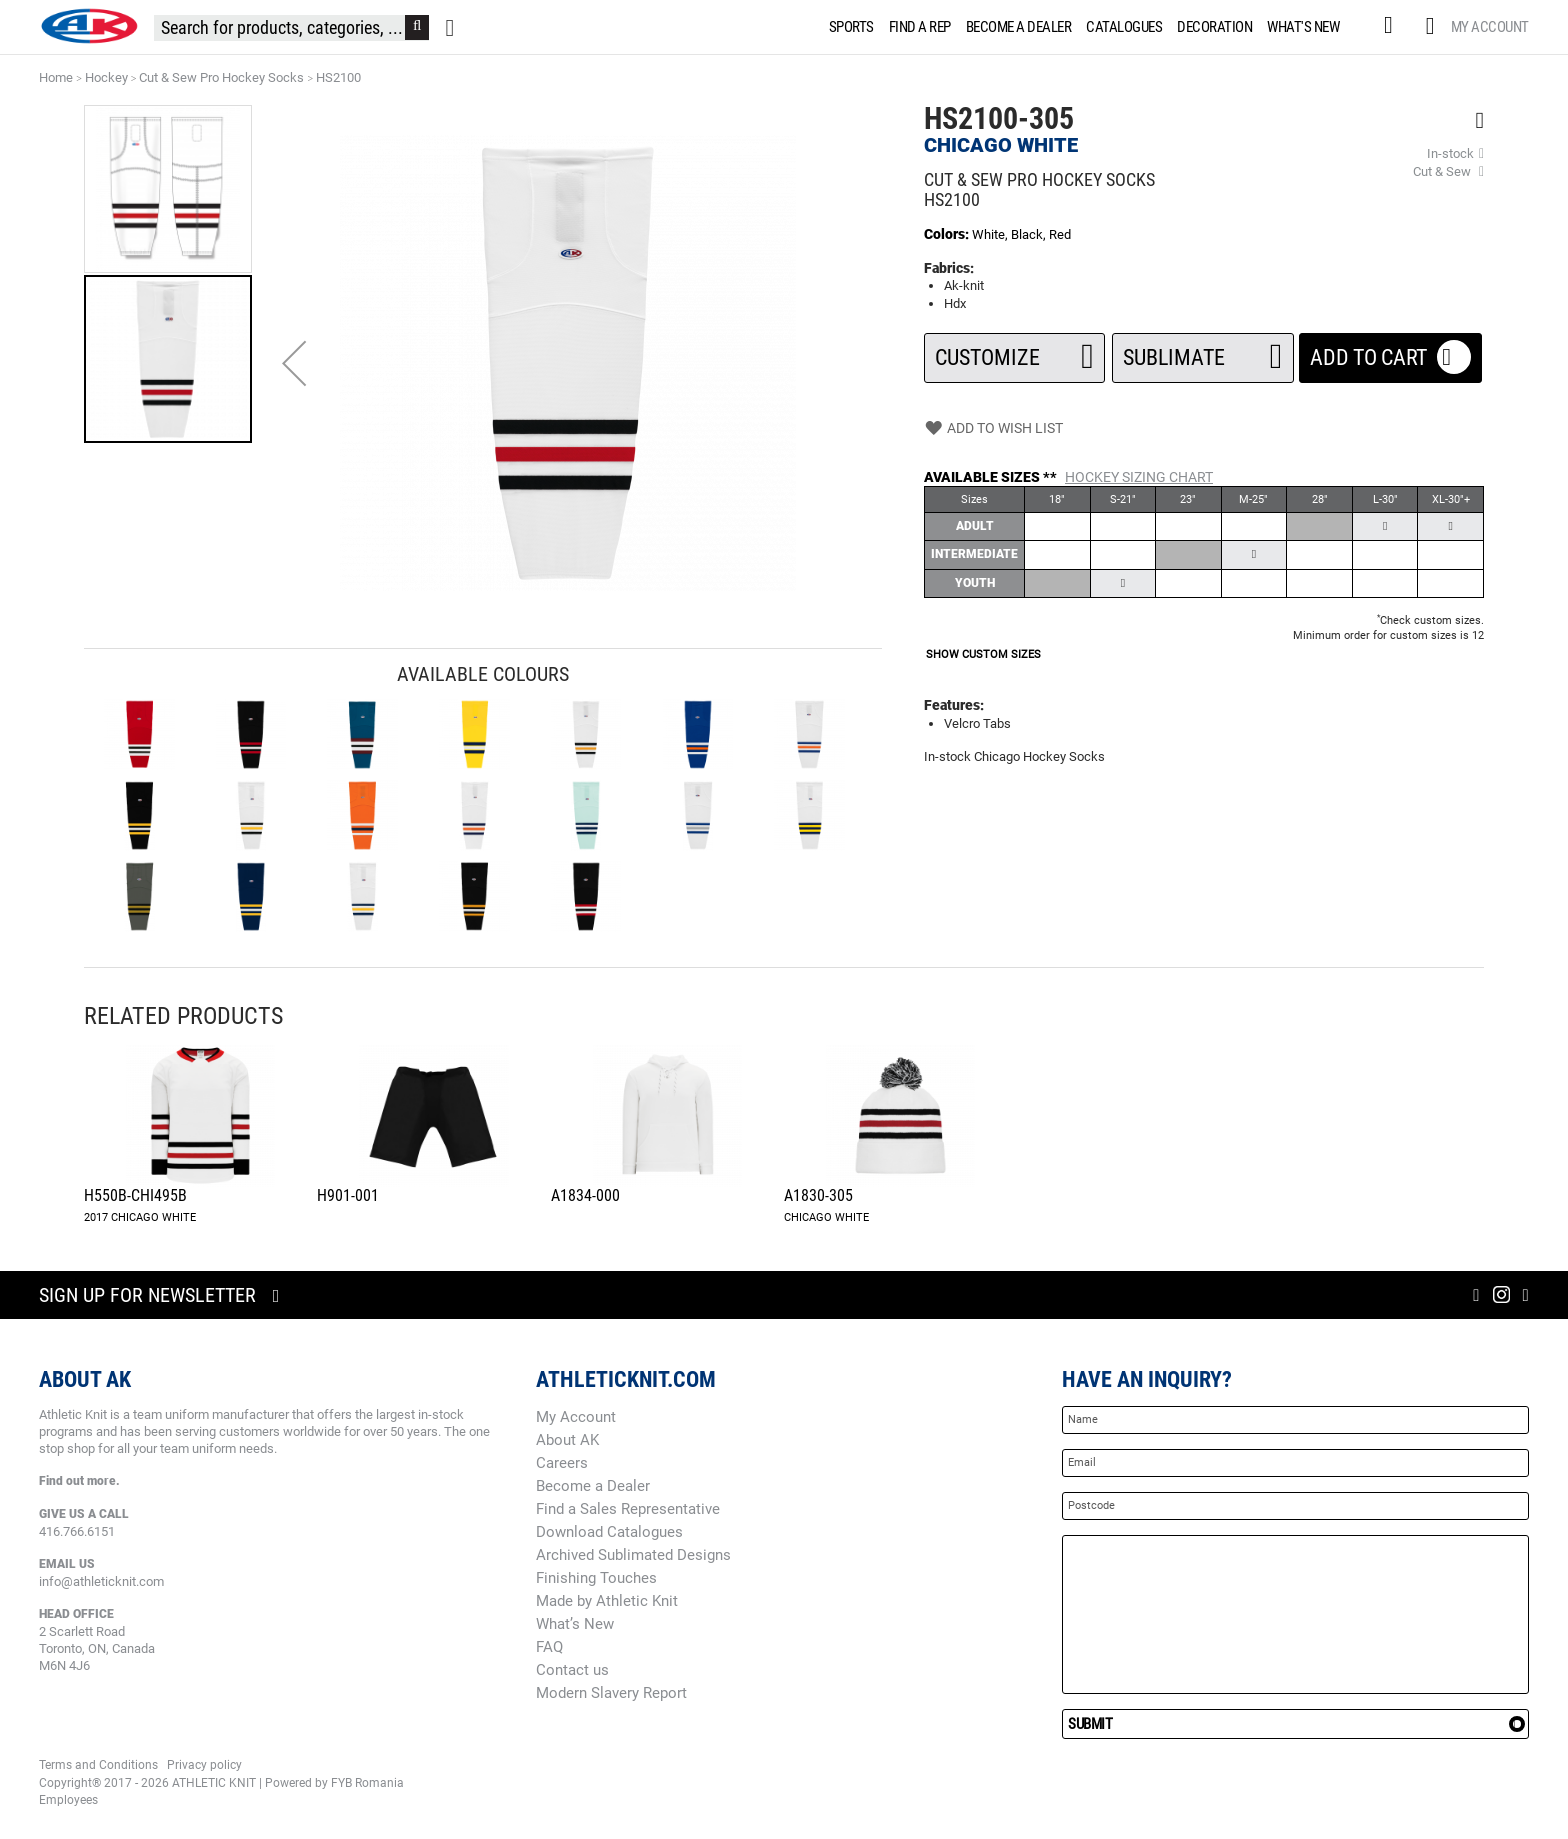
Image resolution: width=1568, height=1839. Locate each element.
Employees (68, 1800)
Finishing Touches (596, 1578)
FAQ (549, 1647)
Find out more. (79, 1481)
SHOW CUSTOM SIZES (983, 654)
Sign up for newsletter (147, 1295)
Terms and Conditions (98, 1765)
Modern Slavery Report (611, 1693)
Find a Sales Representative (628, 1509)
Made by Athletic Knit (607, 1601)
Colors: (948, 234)
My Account (1490, 27)
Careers (562, 1463)
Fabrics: (949, 268)
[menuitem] (848, 27)
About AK (567, 1440)
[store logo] (89, 26)
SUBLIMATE (1202, 351)
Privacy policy (204, 1765)
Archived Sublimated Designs (633, 1555)
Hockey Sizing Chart (1139, 477)
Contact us (572, 1670)
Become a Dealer (593, 1486)
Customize (1014, 351)
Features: (954, 705)
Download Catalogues (609, 1532)
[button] (294, 363)
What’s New (575, 1624)
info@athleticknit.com (101, 1581)
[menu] (1088, 27)
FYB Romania (367, 1783)
